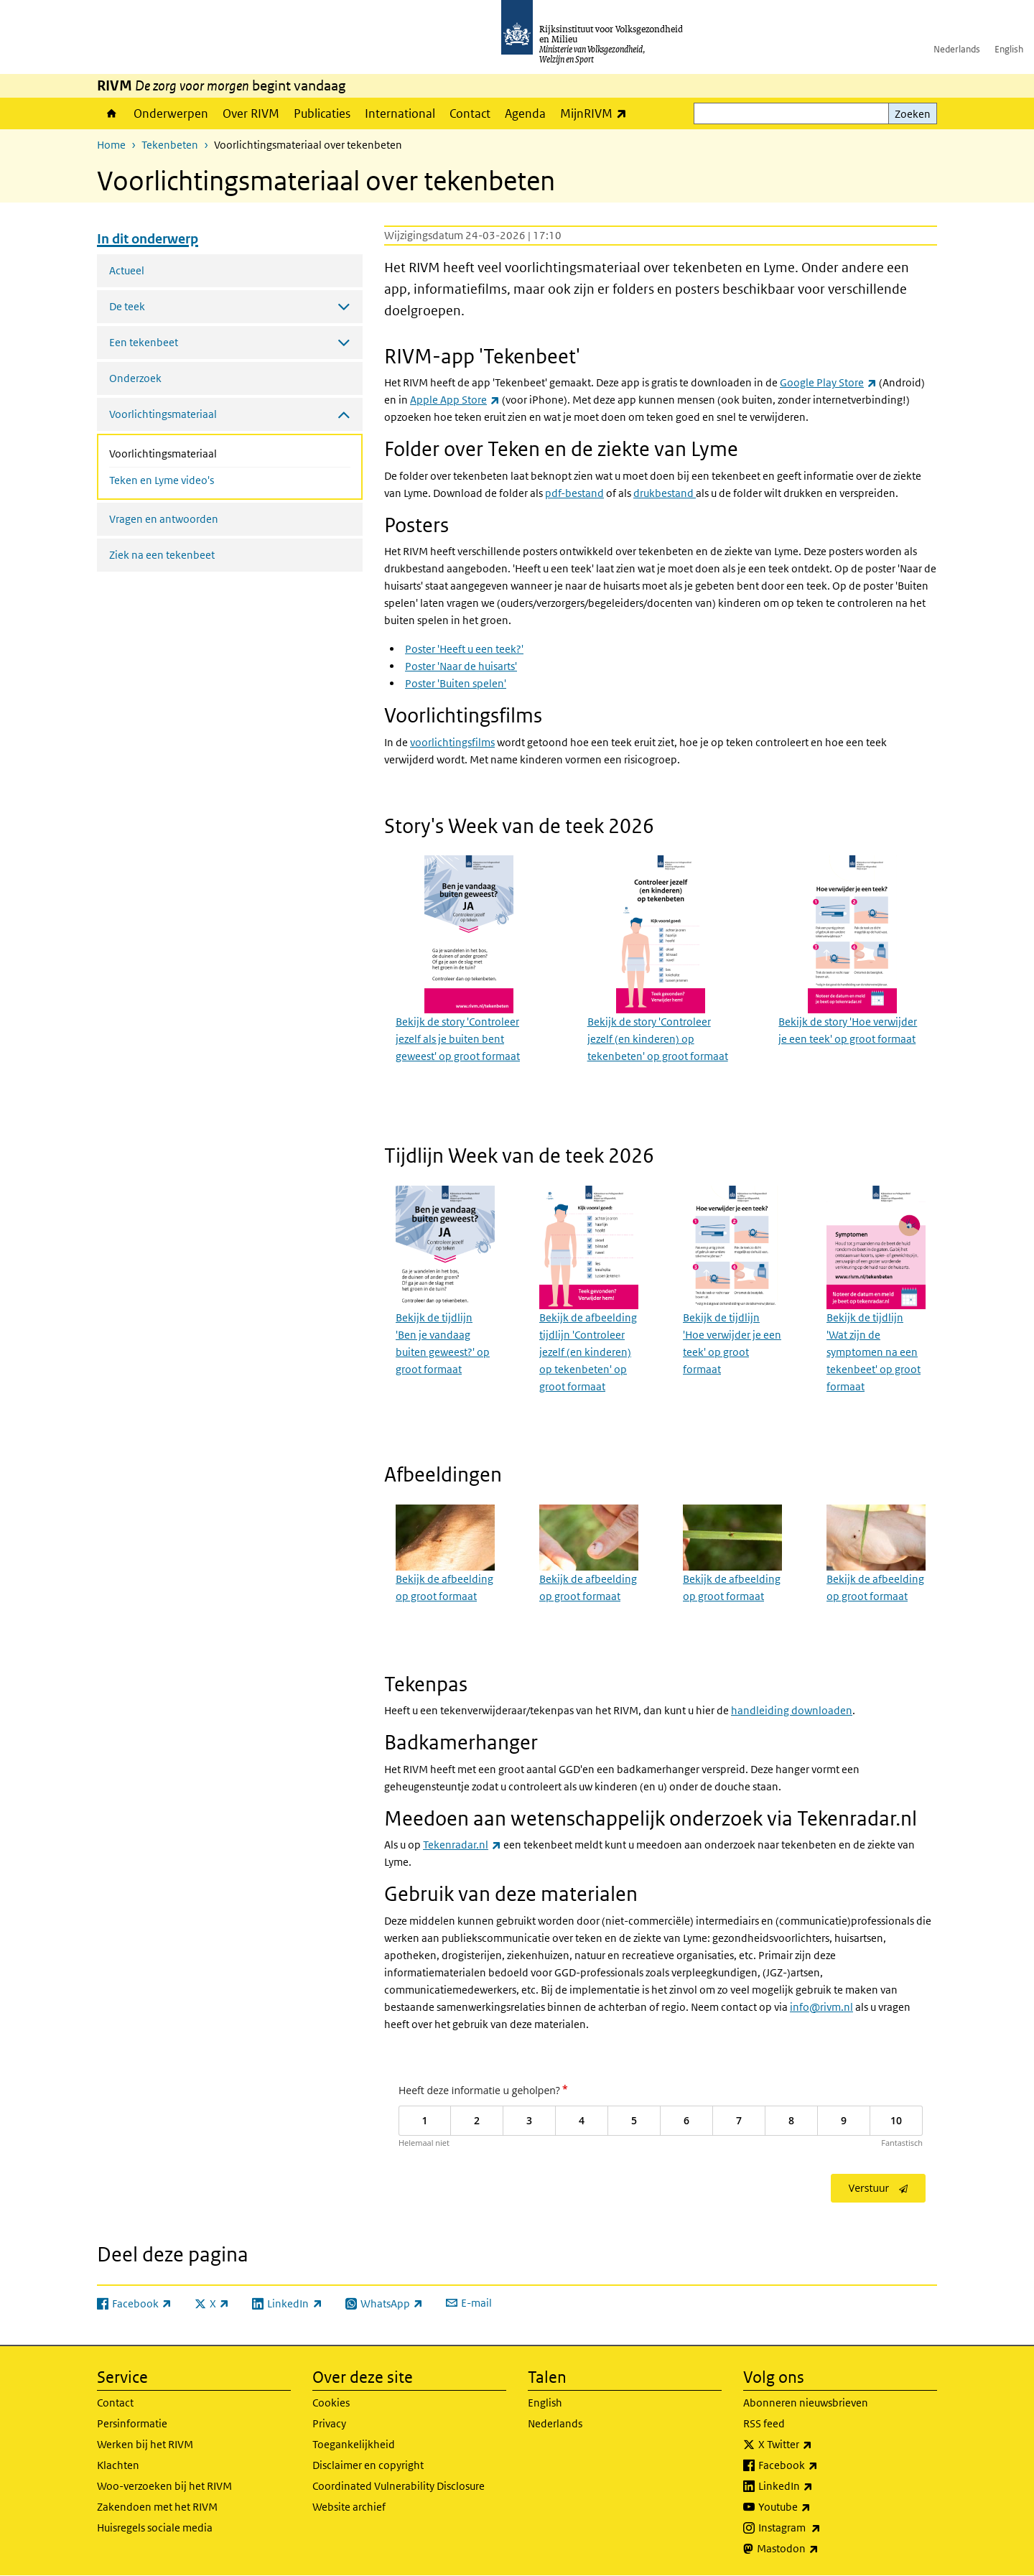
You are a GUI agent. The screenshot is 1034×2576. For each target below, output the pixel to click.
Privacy (329, 2423)
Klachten (118, 2465)
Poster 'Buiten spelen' (455, 683)
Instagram (821, 2528)
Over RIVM (251, 113)
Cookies (331, 2402)
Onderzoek (135, 378)
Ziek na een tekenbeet (162, 555)
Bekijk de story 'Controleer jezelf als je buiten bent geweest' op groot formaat (458, 1039)
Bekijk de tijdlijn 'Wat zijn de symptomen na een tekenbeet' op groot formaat (873, 1352)
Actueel (126, 270)
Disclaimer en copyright (368, 2465)
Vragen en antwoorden (163, 519)
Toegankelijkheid (353, 2444)
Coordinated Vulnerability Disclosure (398, 2486)
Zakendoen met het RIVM (157, 2507)
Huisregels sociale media (155, 2527)
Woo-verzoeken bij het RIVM (164, 2486)
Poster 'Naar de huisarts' (461, 666)
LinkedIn (817, 2486)
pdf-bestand (574, 493)
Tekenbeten (169, 145)
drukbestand (664, 493)
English (1009, 49)
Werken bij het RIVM (145, 2444)
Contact (470, 113)
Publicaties (322, 113)
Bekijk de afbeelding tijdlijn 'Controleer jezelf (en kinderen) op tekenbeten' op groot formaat (588, 1352)
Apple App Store (455, 399)
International (400, 113)
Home (111, 113)
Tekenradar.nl (462, 1844)
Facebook (819, 2465)
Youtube (816, 2507)
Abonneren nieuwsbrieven (805, 2402)
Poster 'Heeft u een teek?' (464, 649)
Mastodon (819, 2548)
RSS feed (764, 2423)
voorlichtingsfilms (452, 742)
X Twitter (816, 2444)
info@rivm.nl (821, 2007)
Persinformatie (132, 2423)
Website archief (349, 2507)
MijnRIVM (597, 113)
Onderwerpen (171, 113)
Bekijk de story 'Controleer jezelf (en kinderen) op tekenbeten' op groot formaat (657, 1039)
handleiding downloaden (791, 1710)
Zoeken (913, 114)
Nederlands (956, 49)
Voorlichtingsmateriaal (201, 452)
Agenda (525, 113)
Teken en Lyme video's (161, 480)
